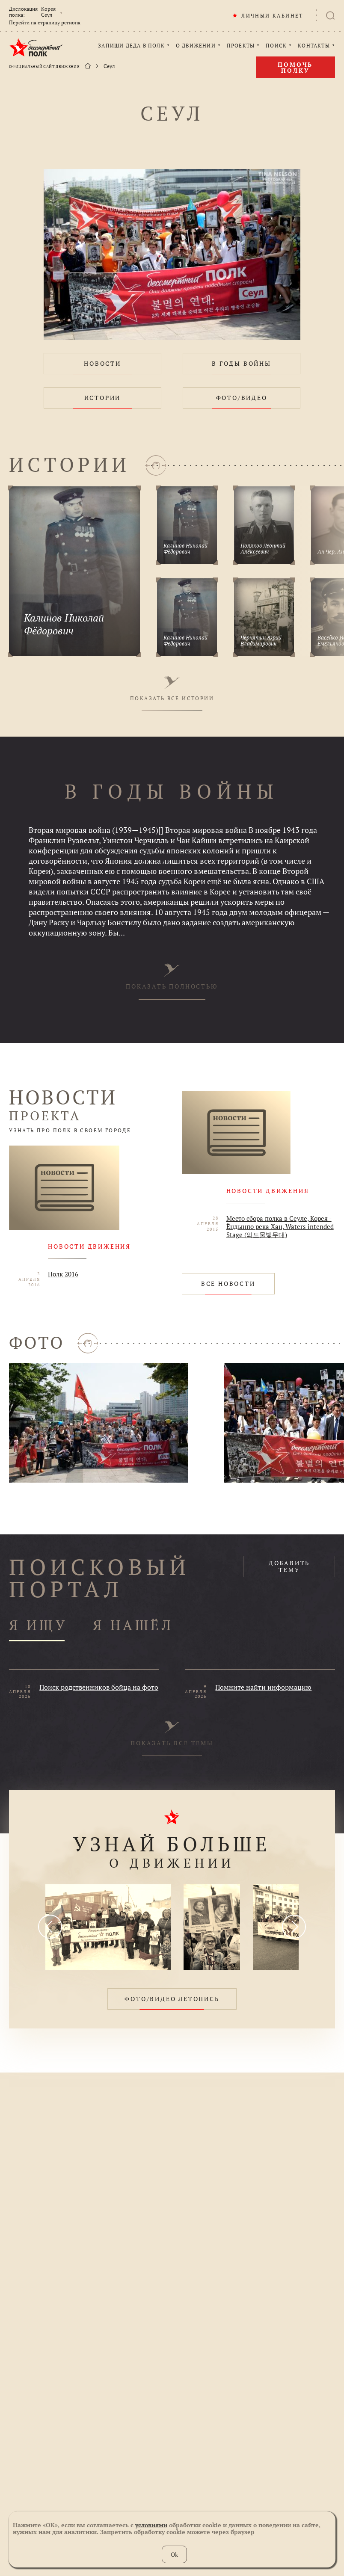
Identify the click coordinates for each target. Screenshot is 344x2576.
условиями (151, 2525)
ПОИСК (276, 46)
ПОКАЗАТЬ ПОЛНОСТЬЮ (172, 976)
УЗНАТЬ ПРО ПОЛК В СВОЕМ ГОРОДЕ (70, 1131)
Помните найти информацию (263, 1687)
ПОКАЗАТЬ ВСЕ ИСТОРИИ (172, 689)
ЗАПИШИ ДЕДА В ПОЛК (131, 46)
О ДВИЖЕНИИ (196, 46)
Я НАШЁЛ (133, 1625)
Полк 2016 (63, 1274)
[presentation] (50, 1927)
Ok (174, 2554)
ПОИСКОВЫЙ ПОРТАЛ (99, 1578)
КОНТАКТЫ (314, 46)
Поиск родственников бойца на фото (98, 1687)
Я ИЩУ (38, 1625)
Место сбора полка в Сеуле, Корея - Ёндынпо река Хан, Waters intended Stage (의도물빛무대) (280, 1226)
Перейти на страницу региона (44, 23)
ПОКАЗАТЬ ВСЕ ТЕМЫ (172, 1733)
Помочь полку (295, 67)
